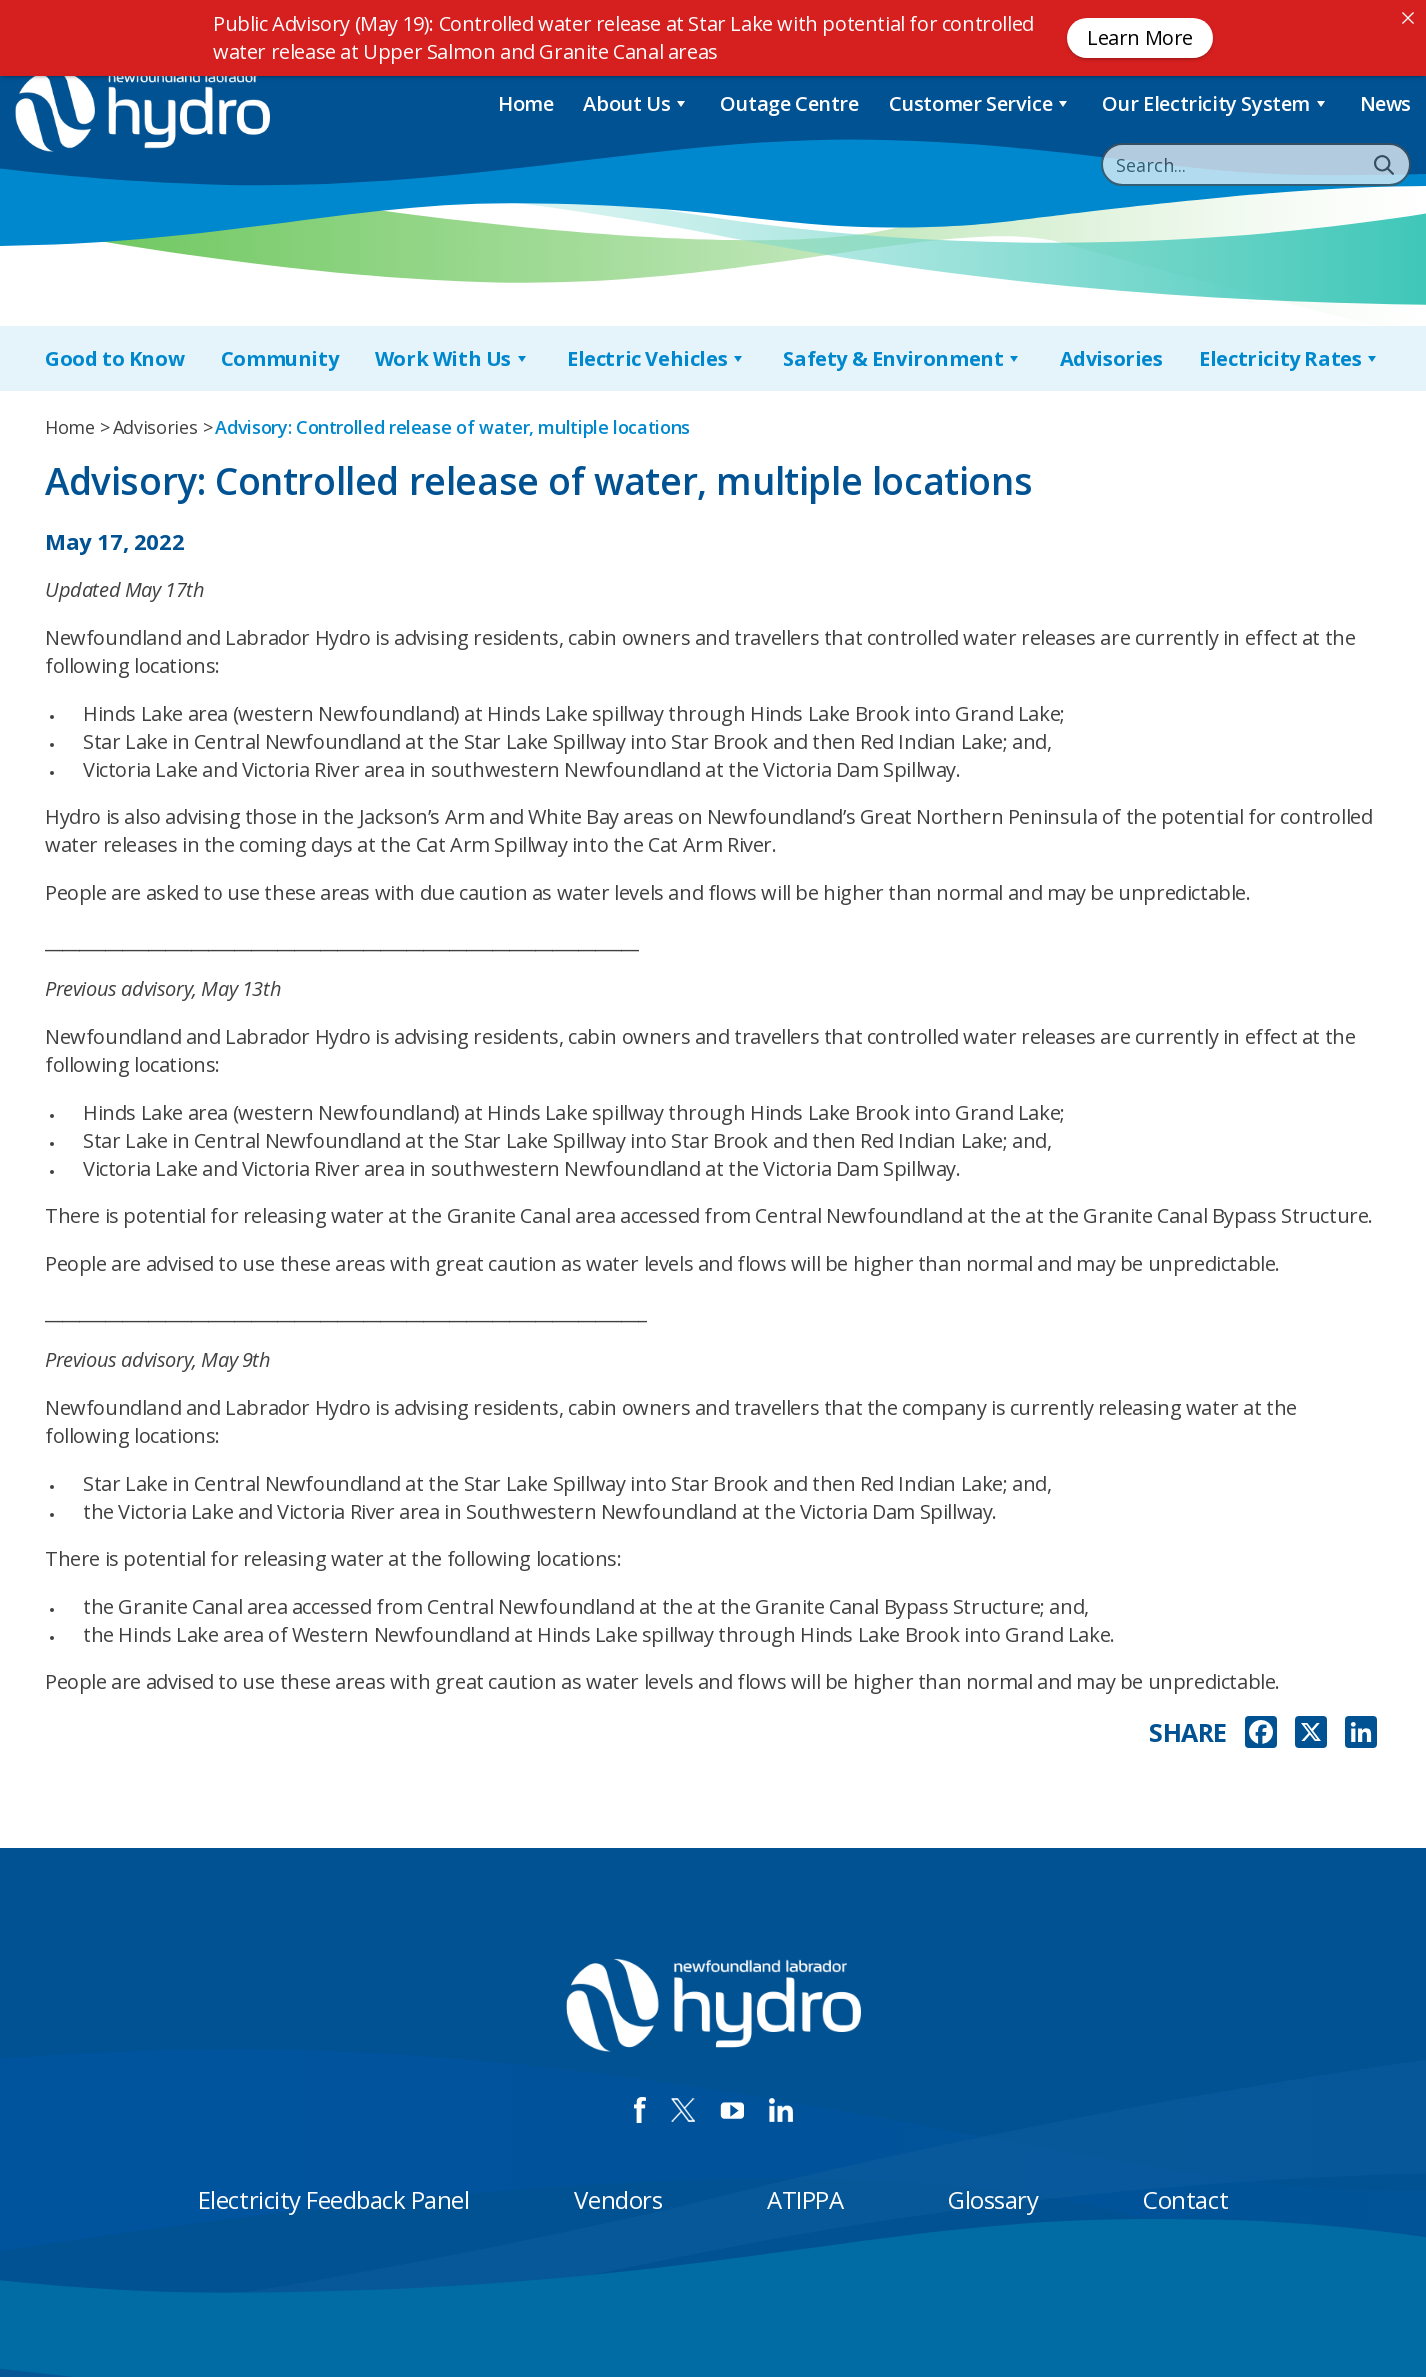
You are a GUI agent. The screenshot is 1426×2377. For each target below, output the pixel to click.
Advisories (1111, 358)
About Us (636, 103)
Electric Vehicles (657, 358)
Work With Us (453, 358)
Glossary (993, 2199)
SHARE (1188, 1732)
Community (279, 358)
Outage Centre (789, 103)
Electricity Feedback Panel (334, 2199)
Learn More (1140, 37)
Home (525, 103)
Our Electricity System (1216, 103)
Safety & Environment (903, 358)
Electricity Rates (1290, 358)
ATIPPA (805, 2199)
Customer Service (980, 103)
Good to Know (114, 358)
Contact (1185, 2199)
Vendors (618, 2199)
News (1385, 103)
